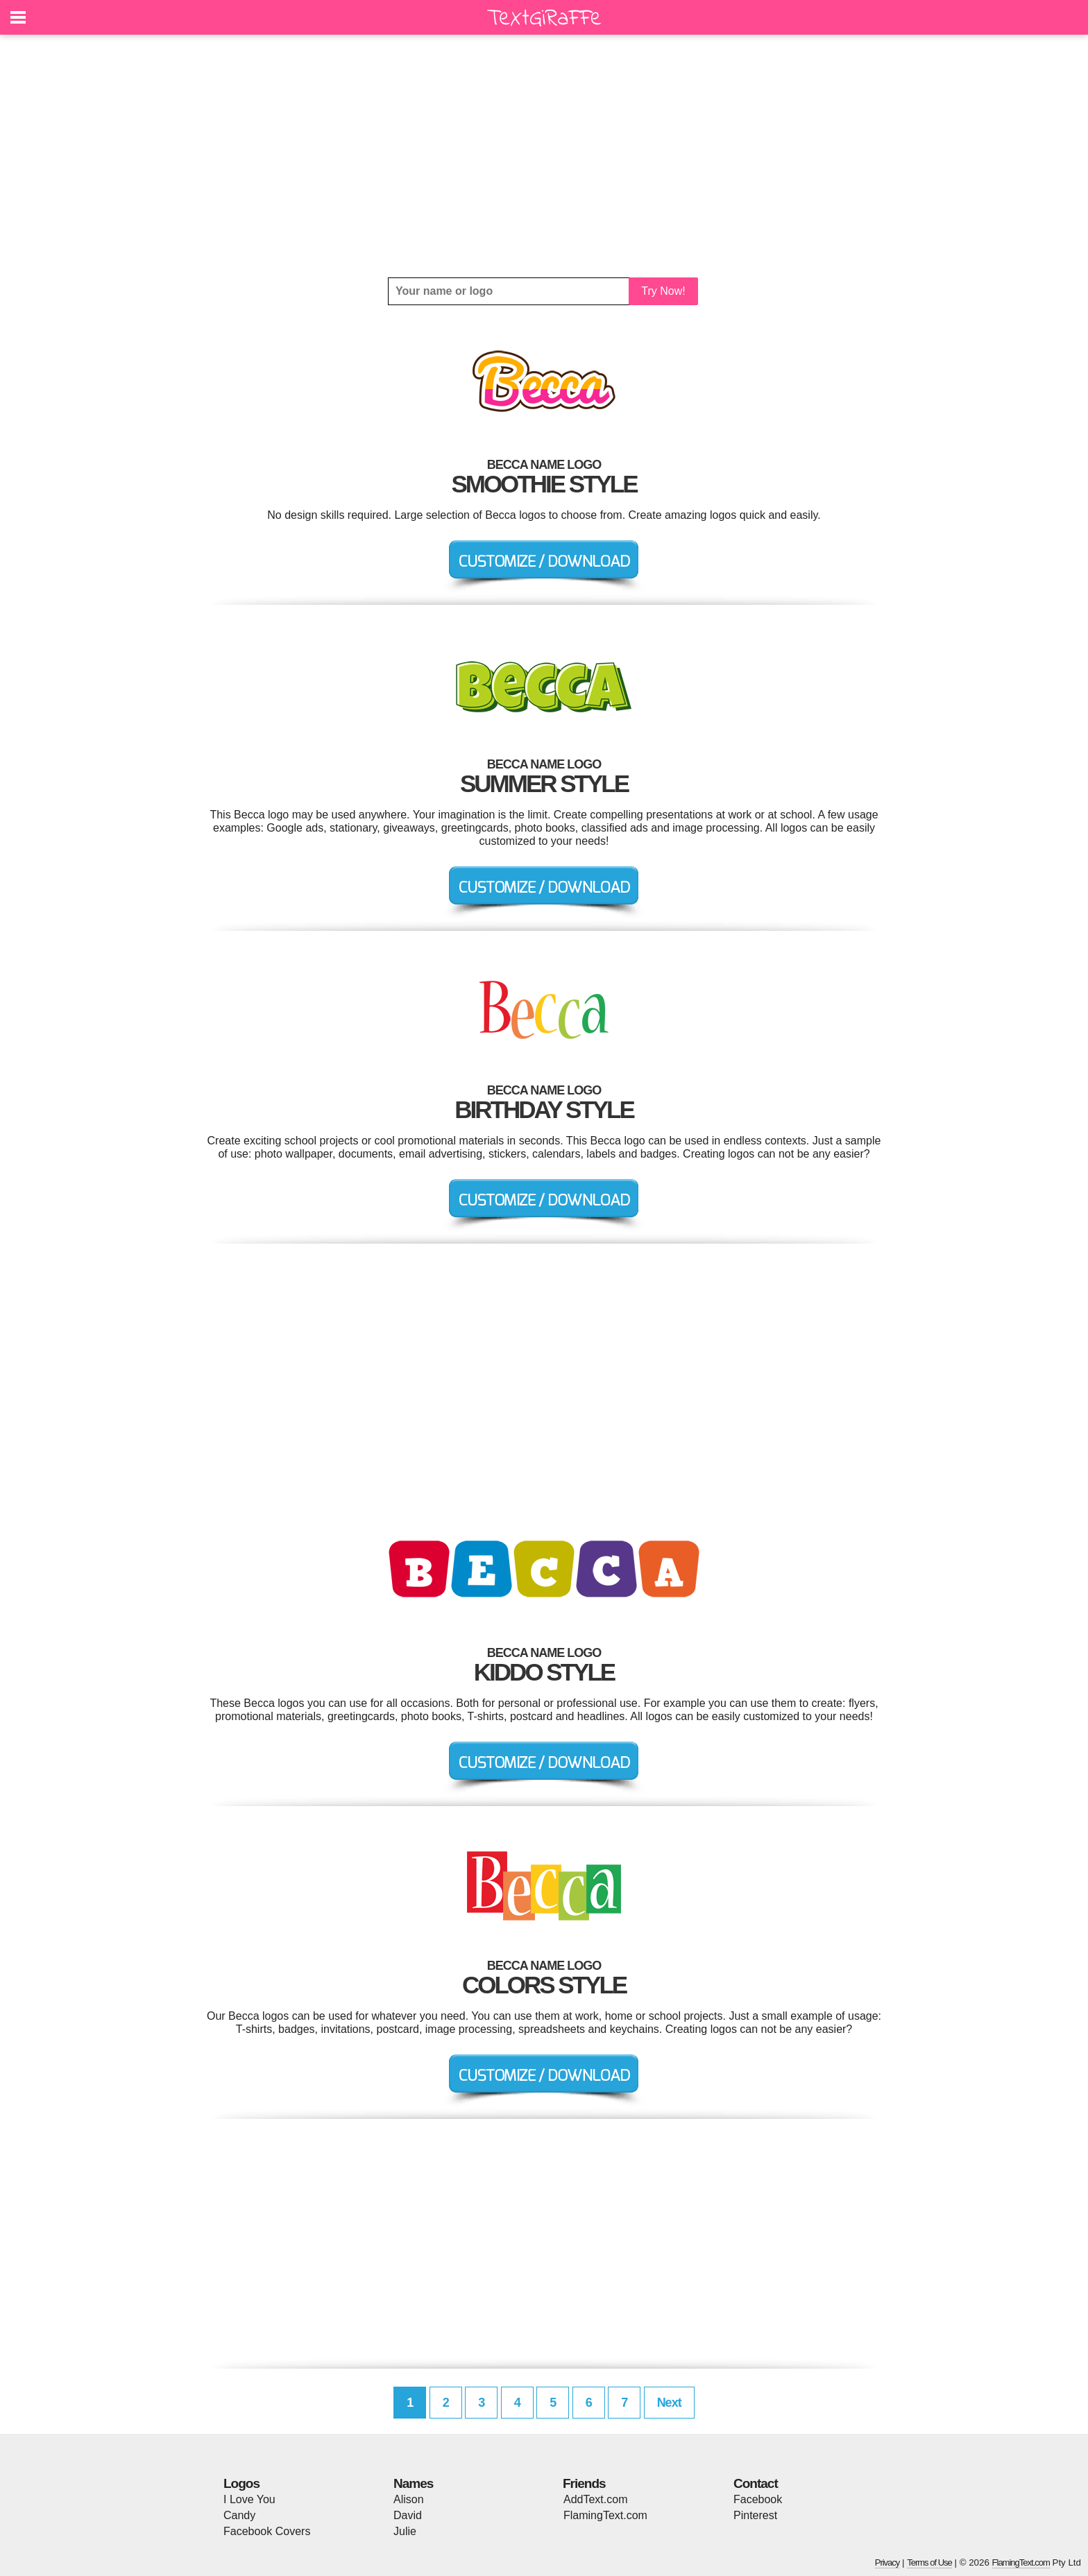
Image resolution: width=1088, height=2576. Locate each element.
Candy (239, 2515)
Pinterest (755, 2515)
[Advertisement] (544, 156)
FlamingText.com (605, 2515)
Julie (404, 2531)
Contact (755, 2483)
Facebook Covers (266, 2531)
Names (413, 2483)
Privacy (887, 2562)
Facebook (757, 2499)
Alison (408, 2499)
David (407, 2515)
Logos (241, 2483)
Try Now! (663, 291)
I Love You (249, 2499)
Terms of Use (929, 2562)
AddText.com (595, 2499)
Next (669, 2403)
